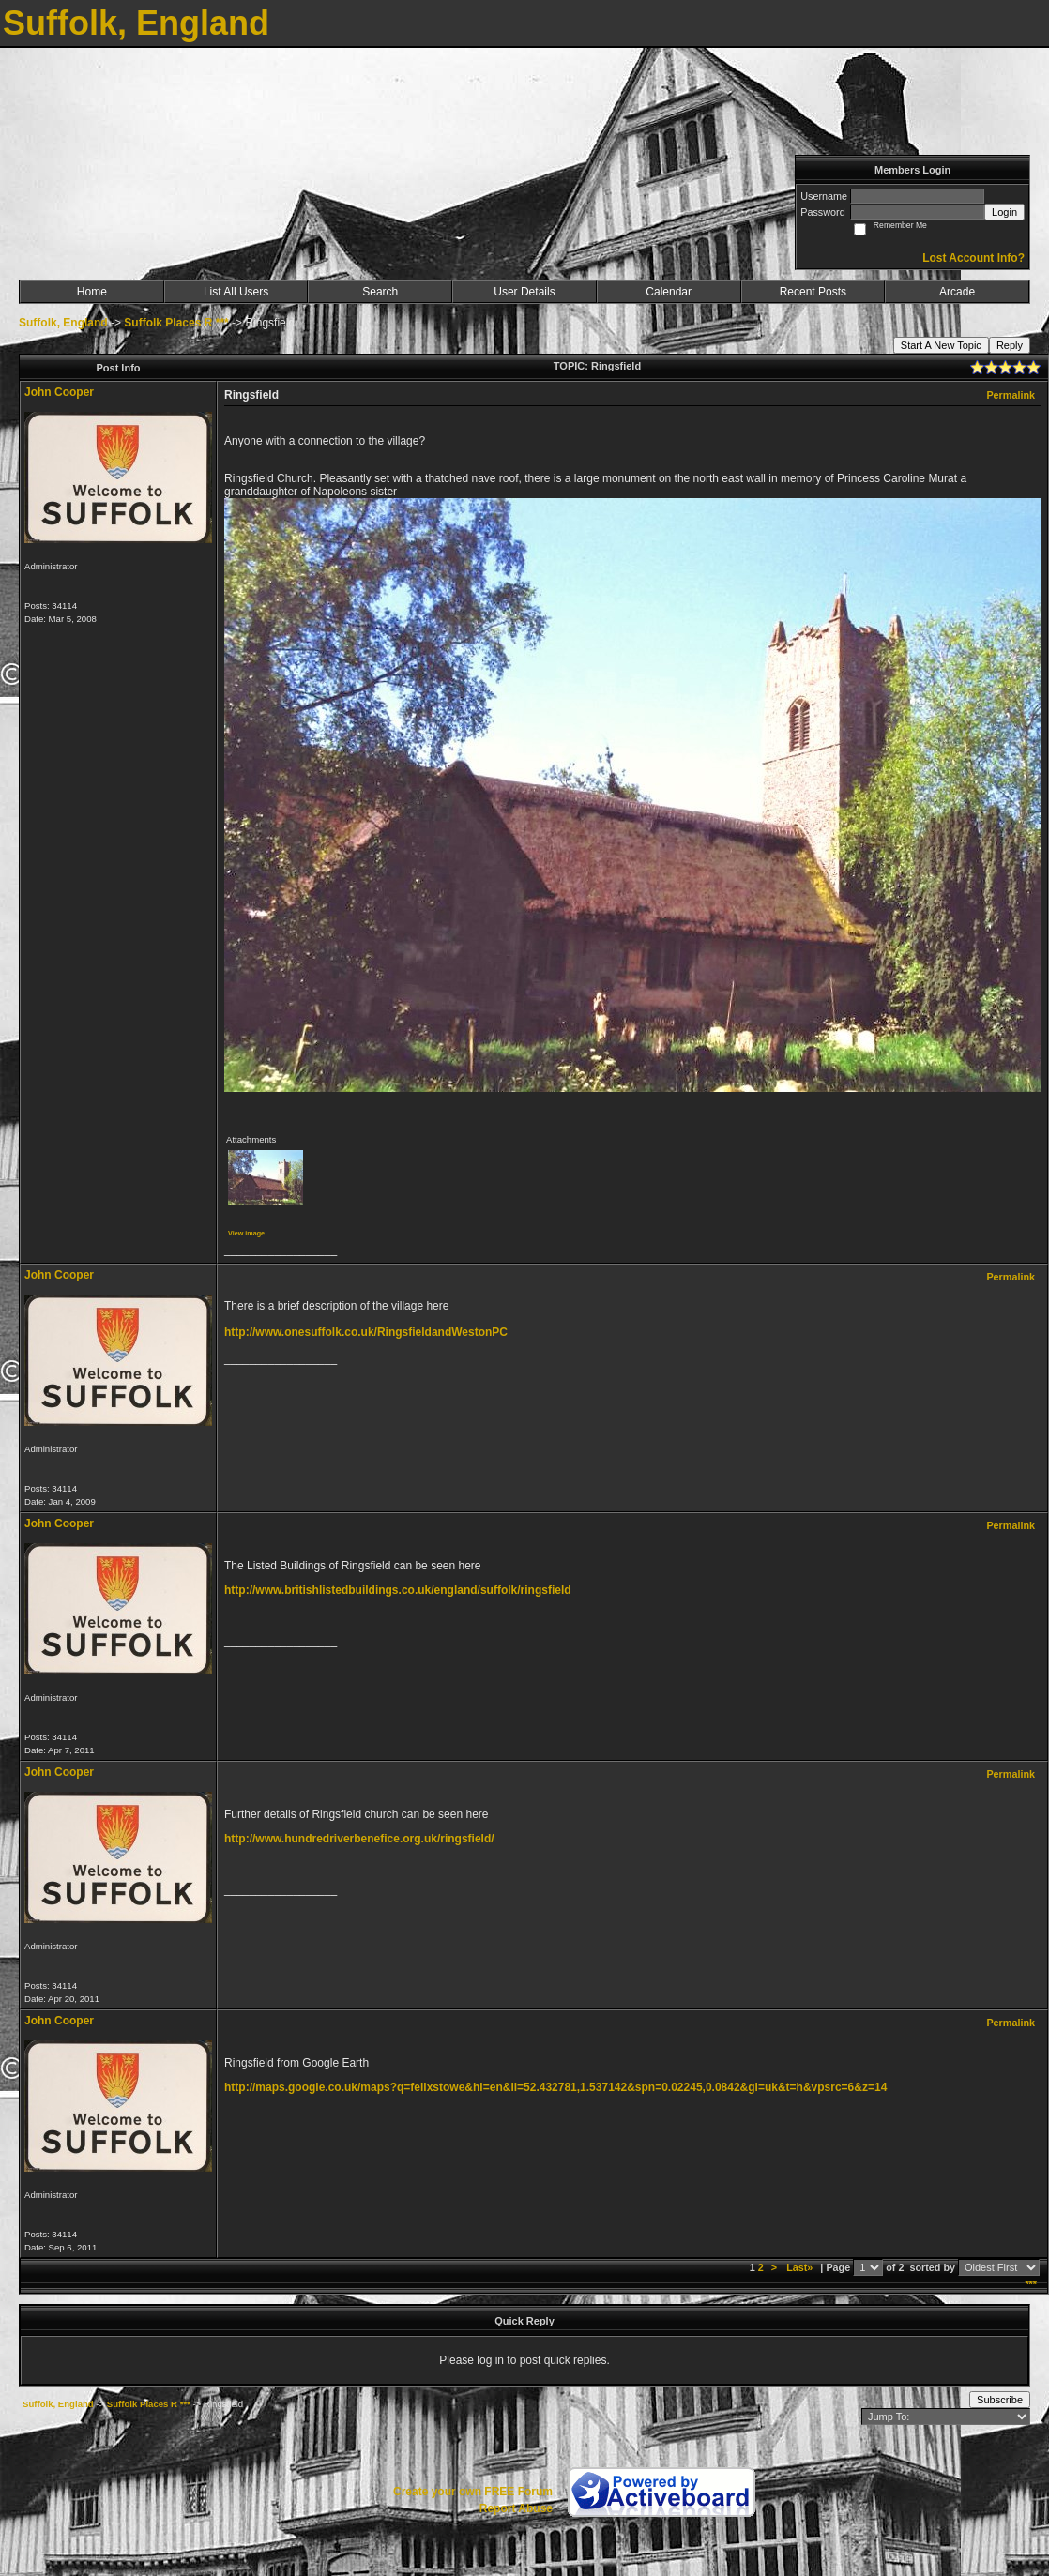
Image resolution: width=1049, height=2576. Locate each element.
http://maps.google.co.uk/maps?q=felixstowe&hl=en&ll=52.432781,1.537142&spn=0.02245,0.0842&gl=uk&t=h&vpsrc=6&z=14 (555, 2087)
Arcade (957, 291)
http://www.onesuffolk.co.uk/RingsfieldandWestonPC (366, 1332)
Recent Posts (813, 291)
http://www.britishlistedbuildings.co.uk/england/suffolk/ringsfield (397, 1590)
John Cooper (59, 392)
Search (380, 291)
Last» (800, 2267)
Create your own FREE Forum (473, 2491)
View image (246, 1233)
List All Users (236, 291)
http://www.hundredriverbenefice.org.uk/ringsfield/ (359, 1838)
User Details (524, 291)
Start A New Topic (941, 345)
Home (92, 291)
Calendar (669, 291)
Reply (1009, 345)
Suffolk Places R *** (176, 322)
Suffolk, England (63, 322)
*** (1031, 2284)
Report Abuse (516, 2508)
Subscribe (1000, 2399)
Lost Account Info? (973, 258)
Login (1004, 212)
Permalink (1010, 395)
